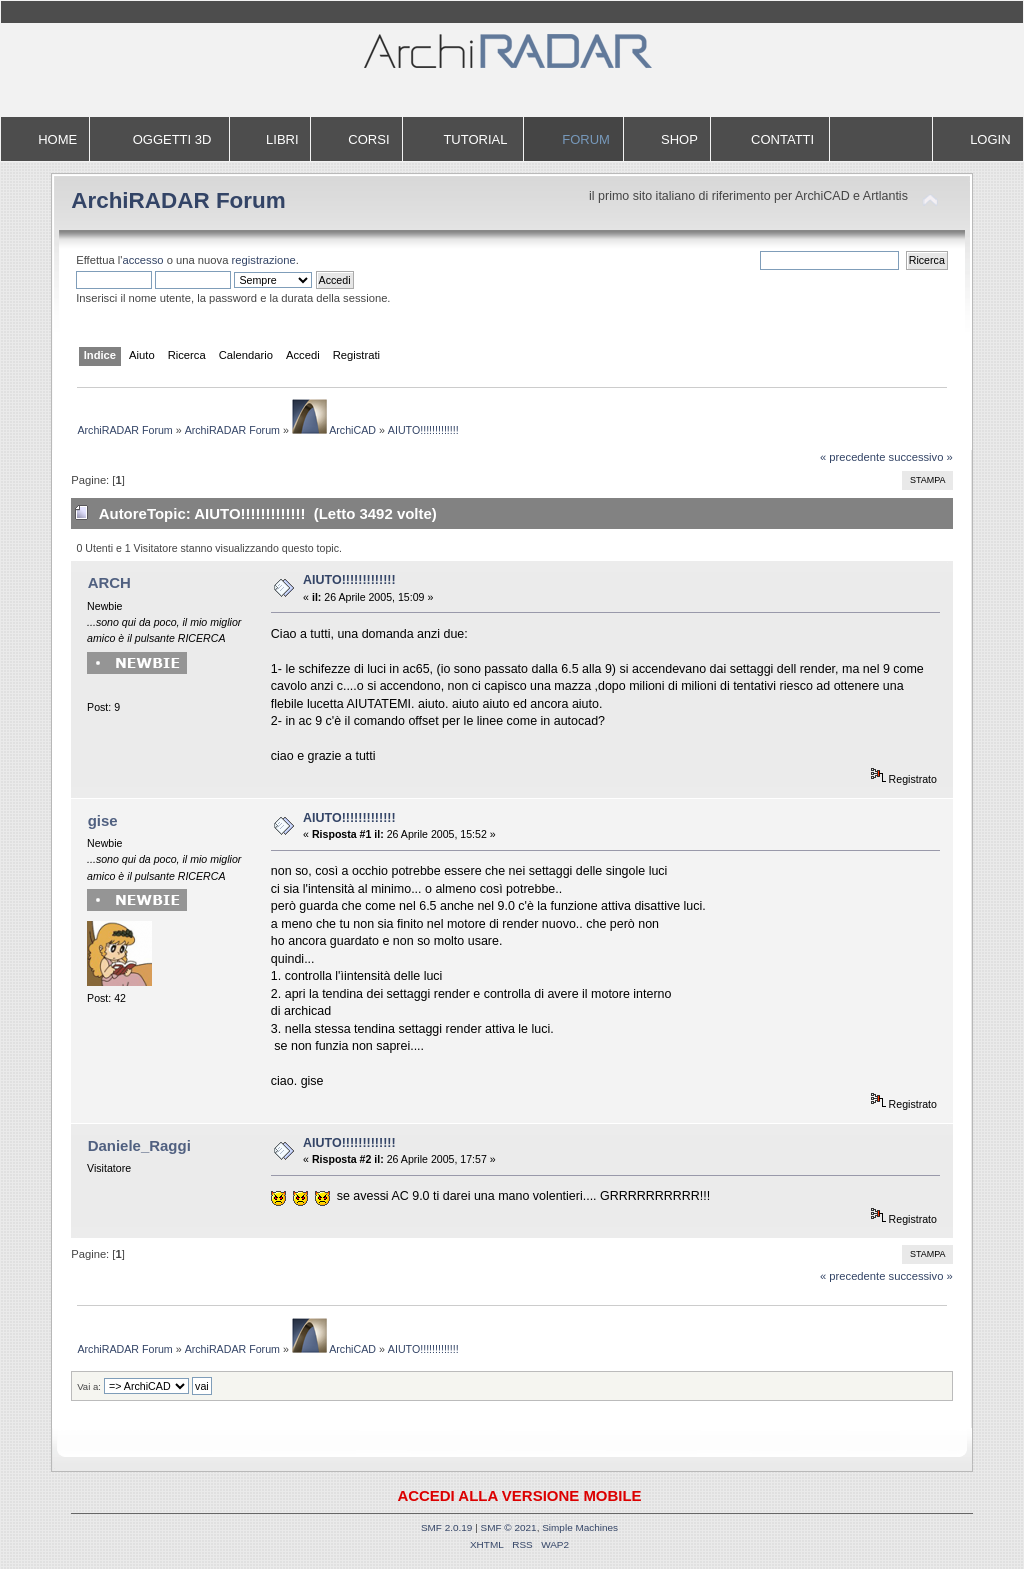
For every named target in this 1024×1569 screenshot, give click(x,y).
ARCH (109, 582)
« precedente (853, 457)
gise (103, 820)
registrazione (264, 260)
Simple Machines (580, 1527)
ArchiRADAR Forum (178, 200)
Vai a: (89, 1386)
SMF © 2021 (509, 1527)
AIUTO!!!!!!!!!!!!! (349, 580)
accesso (142, 260)
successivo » (921, 457)
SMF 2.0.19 (447, 1527)
